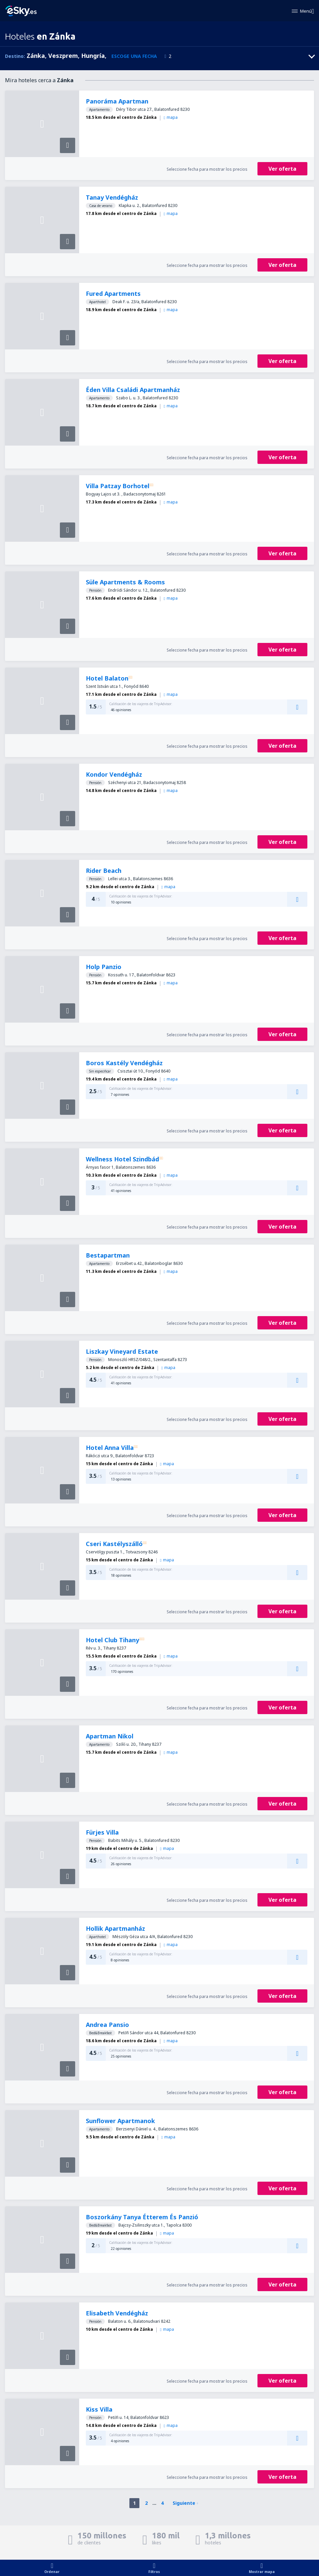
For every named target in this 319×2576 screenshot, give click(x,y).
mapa (171, 117)
